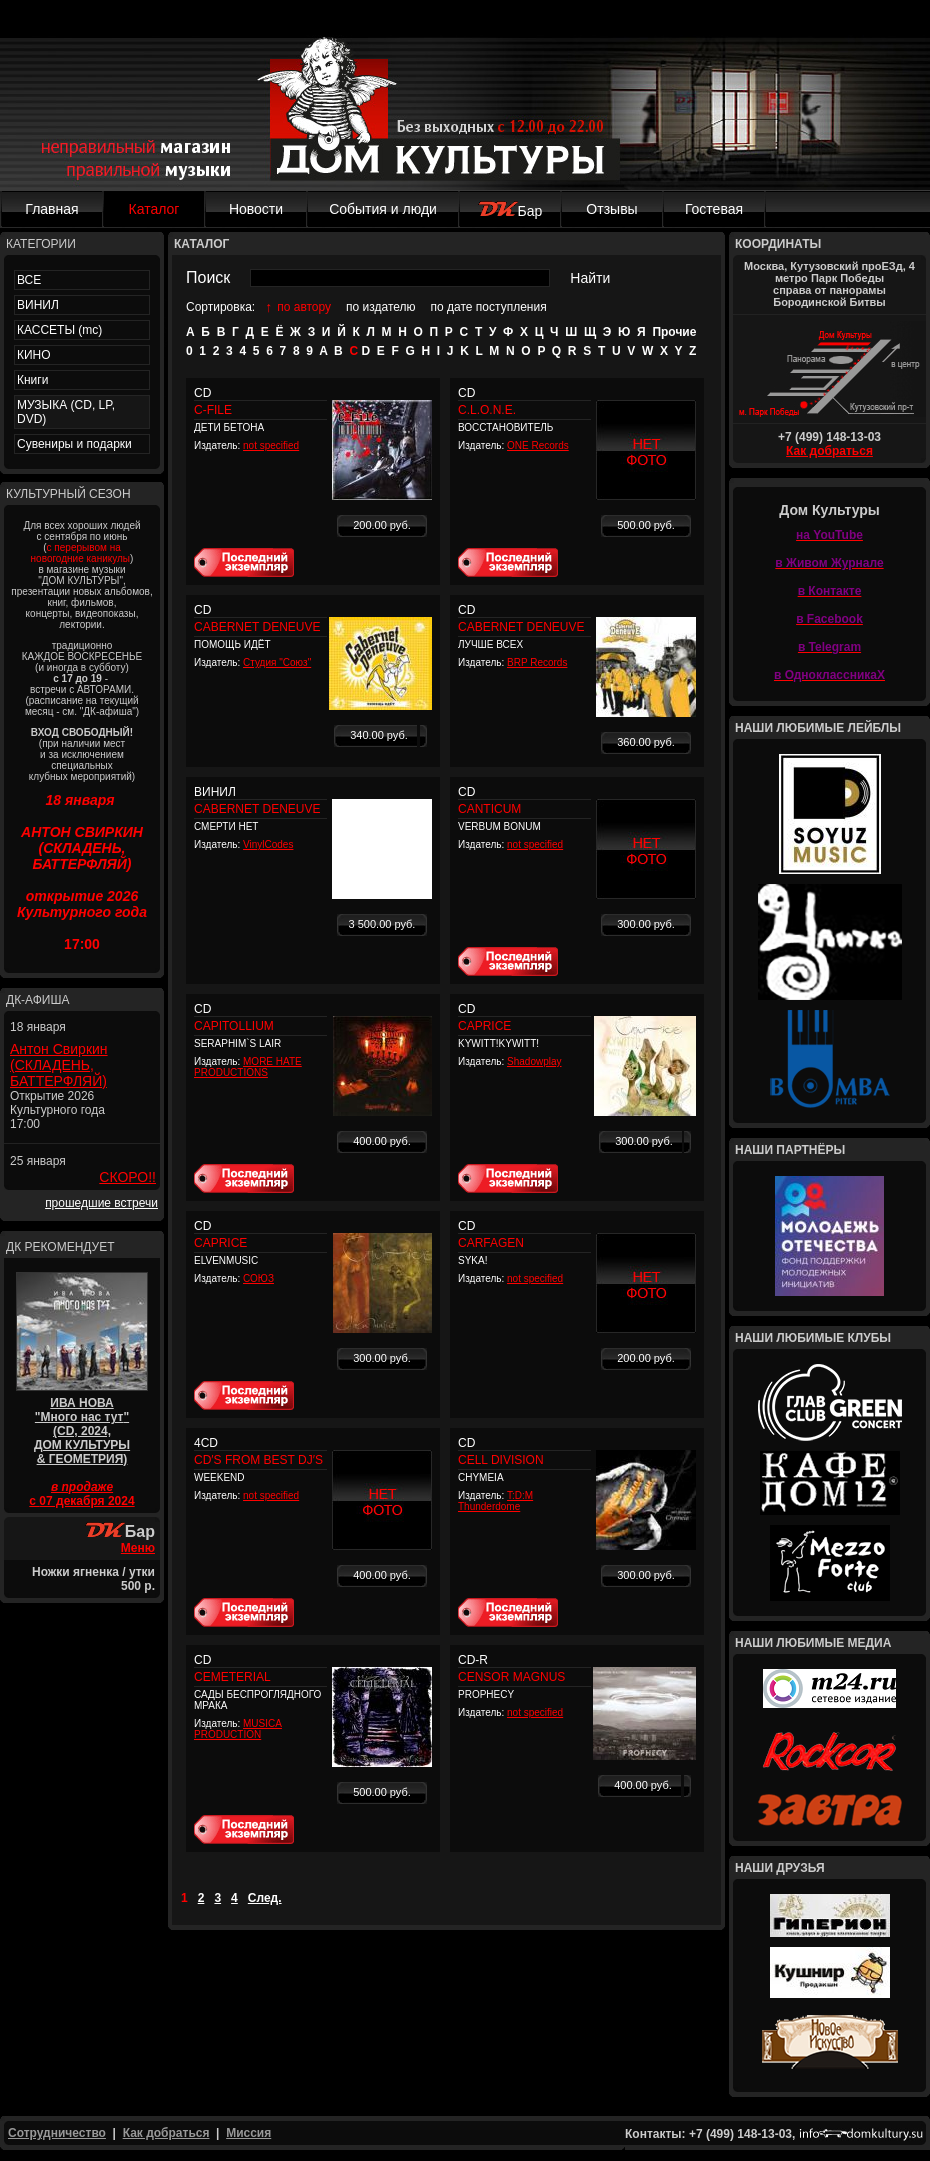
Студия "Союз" (277, 662)
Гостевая (714, 209)
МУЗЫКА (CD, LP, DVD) (66, 412)
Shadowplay (534, 1061)
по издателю (381, 307)
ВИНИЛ (38, 305)
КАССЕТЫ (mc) (59, 330)
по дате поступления (489, 307)
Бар (510, 211)
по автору (304, 307)
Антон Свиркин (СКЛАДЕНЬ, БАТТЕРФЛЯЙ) (59, 1065)
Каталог (154, 209)
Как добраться (829, 451)
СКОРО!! (127, 1177)
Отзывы (611, 209)
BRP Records (537, 662)
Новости (256, 209)
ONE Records (538, 445)
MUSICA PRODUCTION (238, 1729)
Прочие (674, 332)
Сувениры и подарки (74, 444)
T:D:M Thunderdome (495, 1501)
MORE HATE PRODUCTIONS (248, 1067)
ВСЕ (29, 280)
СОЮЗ (258, 1278)
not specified (271, 445)
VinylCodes (268, 844)
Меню (138, 1548)
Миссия (248, 2133)
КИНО (34, 355)
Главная (51, 209)
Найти (590, 278)
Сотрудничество (57, 2133)
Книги (32, 380)
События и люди (383, 209)
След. (265, 1898)
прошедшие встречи (101, 1203)
